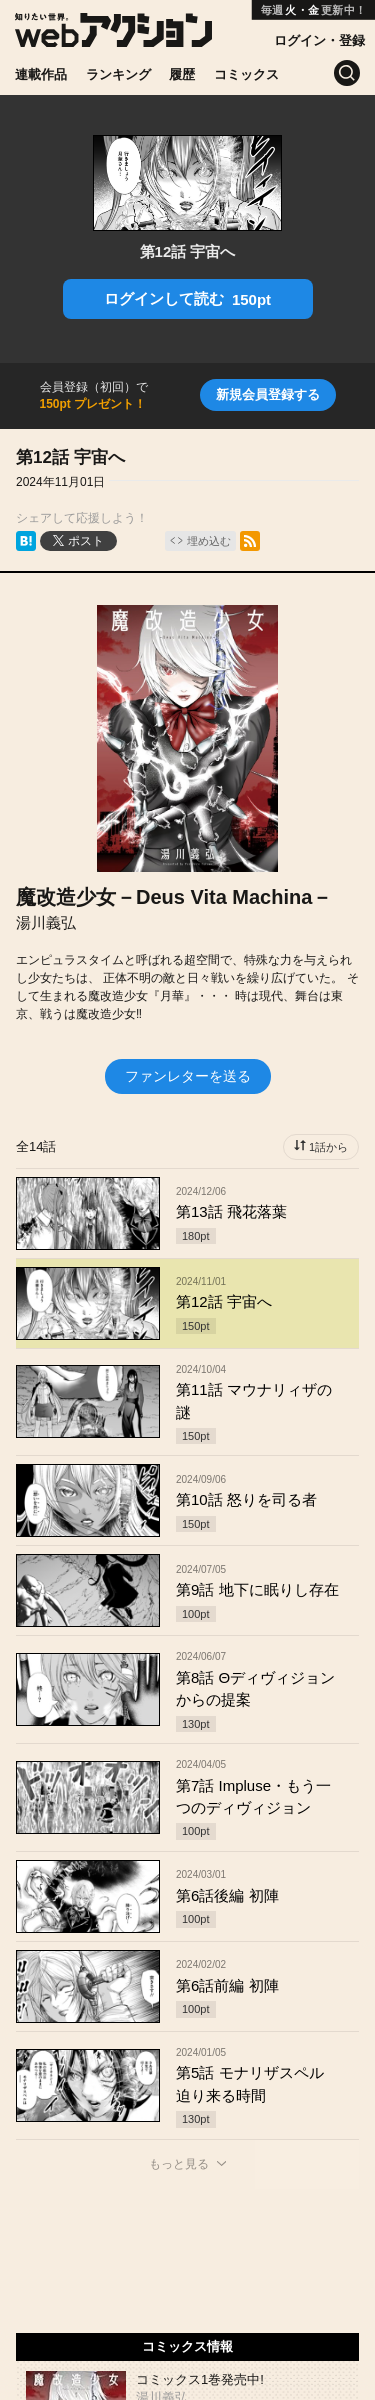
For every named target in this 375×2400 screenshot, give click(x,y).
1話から (328, 1147)
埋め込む (209, 541)
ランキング (118, 74)
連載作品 (41, 74)
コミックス (246, 74)
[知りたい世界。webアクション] (113, 39)
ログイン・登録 (319, 40)
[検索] (347, 73)
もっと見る (179, 2164)
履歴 (182, 74)
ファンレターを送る (188, 1076)
